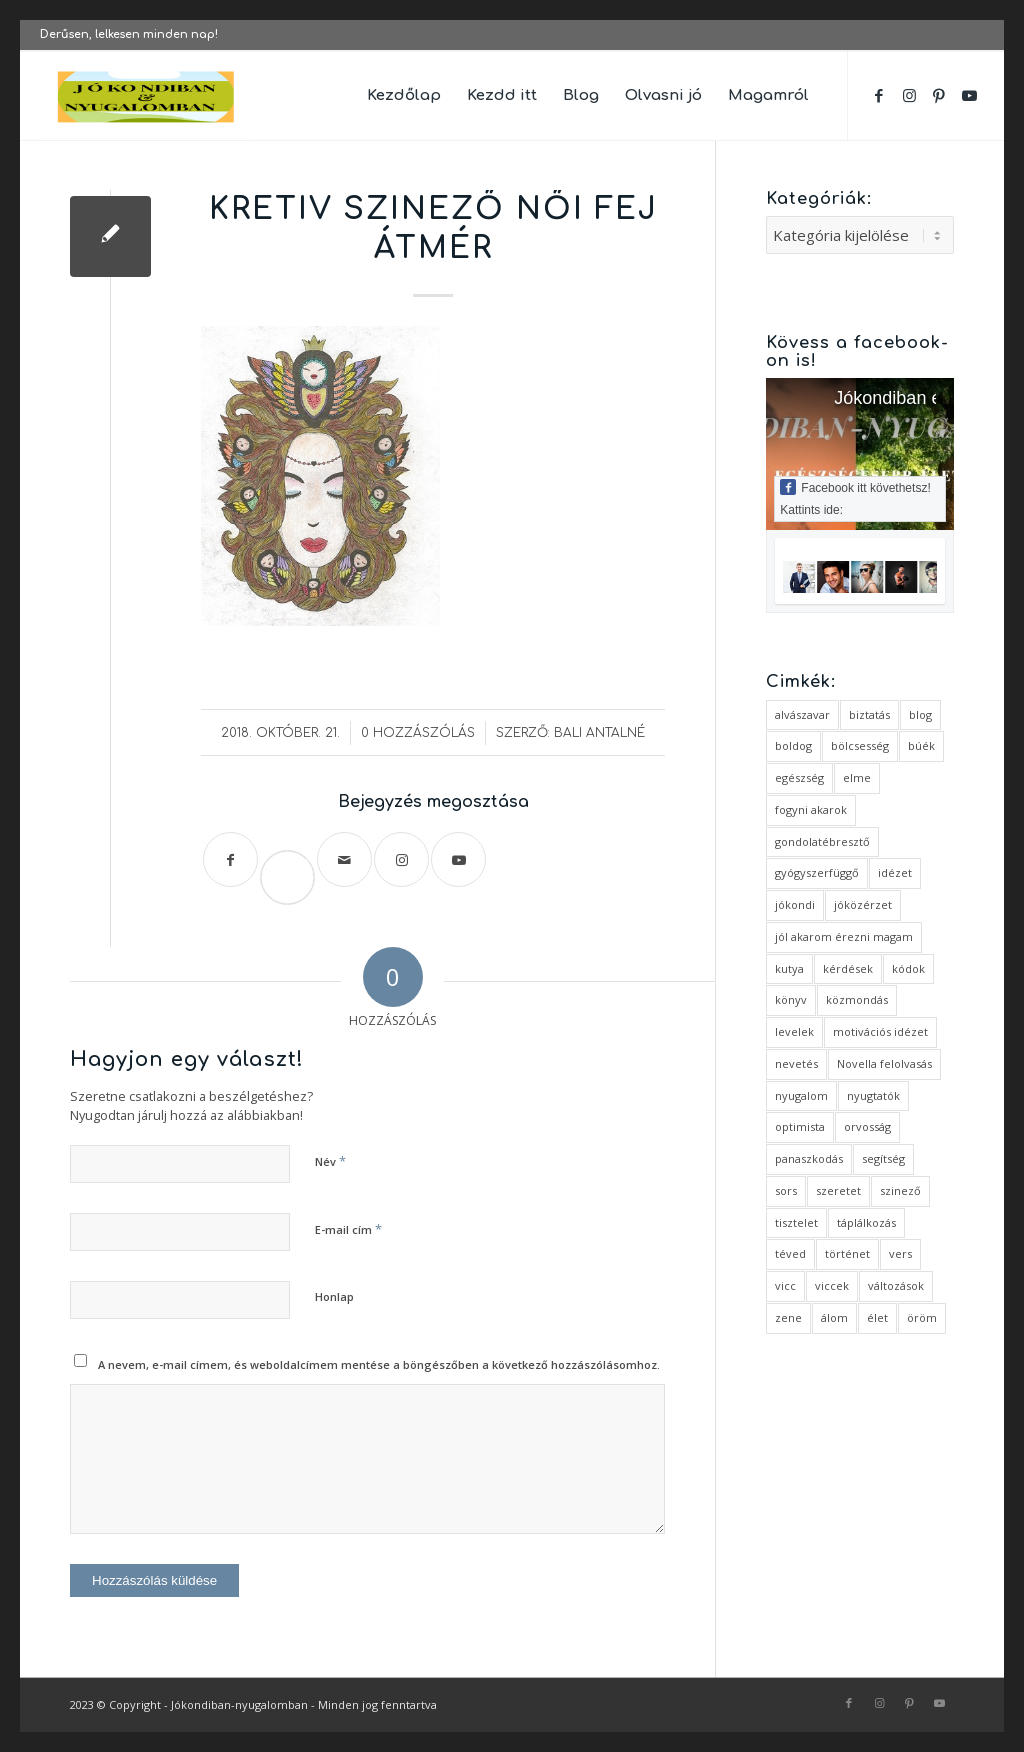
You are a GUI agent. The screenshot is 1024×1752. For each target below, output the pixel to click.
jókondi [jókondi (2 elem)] (795, 904)
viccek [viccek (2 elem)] (832, 1285)
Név (330, 1161)
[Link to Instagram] (909, 95)
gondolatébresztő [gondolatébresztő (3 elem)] (822, 841)
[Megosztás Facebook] (230, 859)
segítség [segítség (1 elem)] (883, 1158)
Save (296, 861)
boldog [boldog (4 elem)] (793, 745)
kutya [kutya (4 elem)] (789, 968)
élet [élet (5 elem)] (877, 1317)
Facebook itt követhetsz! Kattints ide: (855, 498)
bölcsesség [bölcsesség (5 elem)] (860, 745)
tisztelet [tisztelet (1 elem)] (796, 1222)
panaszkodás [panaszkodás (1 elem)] (809, 1158)
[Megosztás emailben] (344, 859)
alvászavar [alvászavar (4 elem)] (802, 714)
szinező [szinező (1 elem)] (900, 1190)
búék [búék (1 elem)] (921, 745)
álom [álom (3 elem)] (834, 1317)
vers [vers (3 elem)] (900, 1253)
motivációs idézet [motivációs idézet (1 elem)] (880, 1031)
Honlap (334, 1296)
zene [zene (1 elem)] (788, 1317)
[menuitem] (404, 96)
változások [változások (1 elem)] (896, 1285)
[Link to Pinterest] (939, 95)
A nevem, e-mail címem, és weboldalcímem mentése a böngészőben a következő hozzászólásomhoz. (379, 1364)
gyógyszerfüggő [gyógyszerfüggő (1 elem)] (817, 872)
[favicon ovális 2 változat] (147, 96)
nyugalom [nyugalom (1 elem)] (801, 1095)
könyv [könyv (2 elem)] (791, 999)
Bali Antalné (599, 733)
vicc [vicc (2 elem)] (785, 1285)
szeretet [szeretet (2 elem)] (838, 1190)
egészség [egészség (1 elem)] (799, 777)
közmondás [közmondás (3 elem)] (857, 999)
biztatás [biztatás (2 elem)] (869, 714)
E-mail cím (348, 1229)
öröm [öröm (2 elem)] (922, 1317)
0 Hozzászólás (418, 733)
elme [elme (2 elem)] (857, 777)
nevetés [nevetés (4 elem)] (796, 1063)
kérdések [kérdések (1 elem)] (848, 968)
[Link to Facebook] (879, 95)
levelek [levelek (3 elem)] (794, 1031)
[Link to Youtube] (969, 95)
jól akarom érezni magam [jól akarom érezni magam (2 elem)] (844, 936)
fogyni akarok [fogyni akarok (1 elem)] (811, 809)
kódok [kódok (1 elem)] (908, 968)
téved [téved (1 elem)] (790, 1253)
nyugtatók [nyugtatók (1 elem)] (873, 1095)
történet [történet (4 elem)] (847, 1253)
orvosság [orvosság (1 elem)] (867, 1126)
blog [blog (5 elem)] (920, 714)
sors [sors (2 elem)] (786, 1190)
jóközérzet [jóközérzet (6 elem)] (863, 904)
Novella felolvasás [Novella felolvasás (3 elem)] (884, 1063)
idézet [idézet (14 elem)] (895, 872)
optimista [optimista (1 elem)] (800, 1126)
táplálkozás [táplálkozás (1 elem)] (866, 1222)
